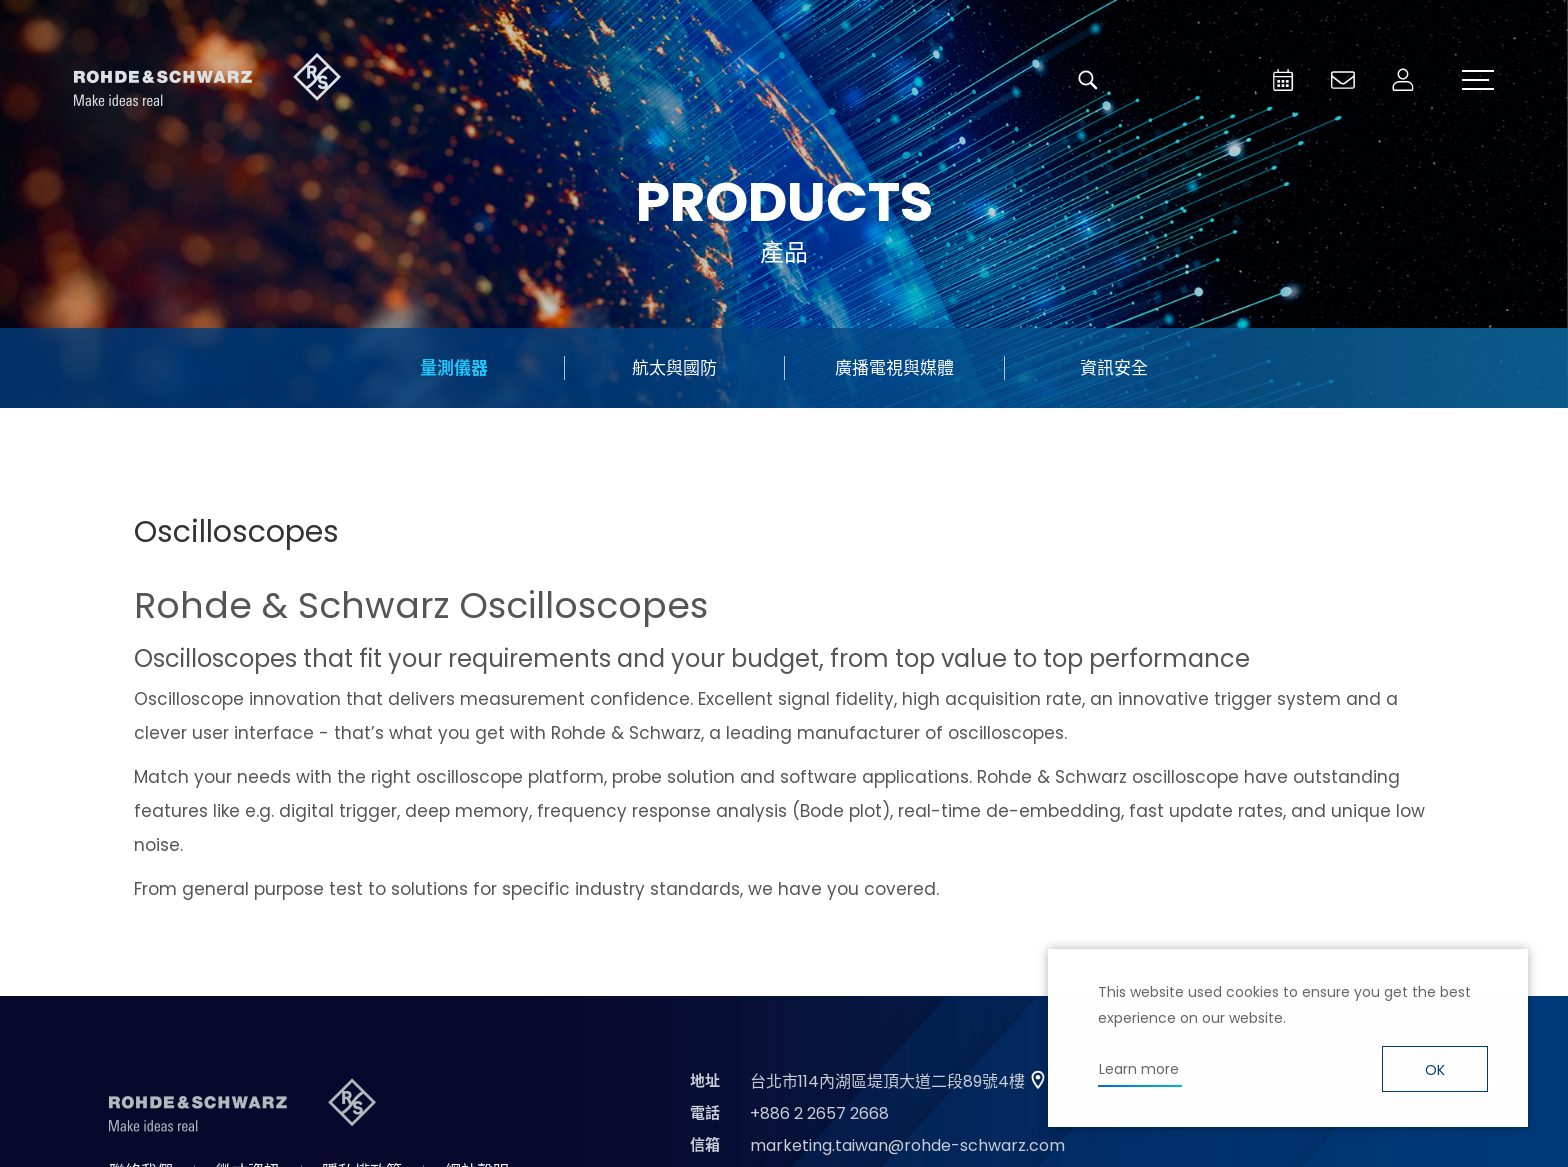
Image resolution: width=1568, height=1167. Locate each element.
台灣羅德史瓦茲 (208, 80)
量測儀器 (454, 368)
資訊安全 (1114, 368)
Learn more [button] (1139, 1069)
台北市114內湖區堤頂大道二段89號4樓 (887, 1081)
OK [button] (1435, 1070)
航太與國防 (674, 368)
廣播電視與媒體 (894, 368)
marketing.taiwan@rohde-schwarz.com (907, 1145)
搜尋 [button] (1088, 80)
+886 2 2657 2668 (819, 1113)
